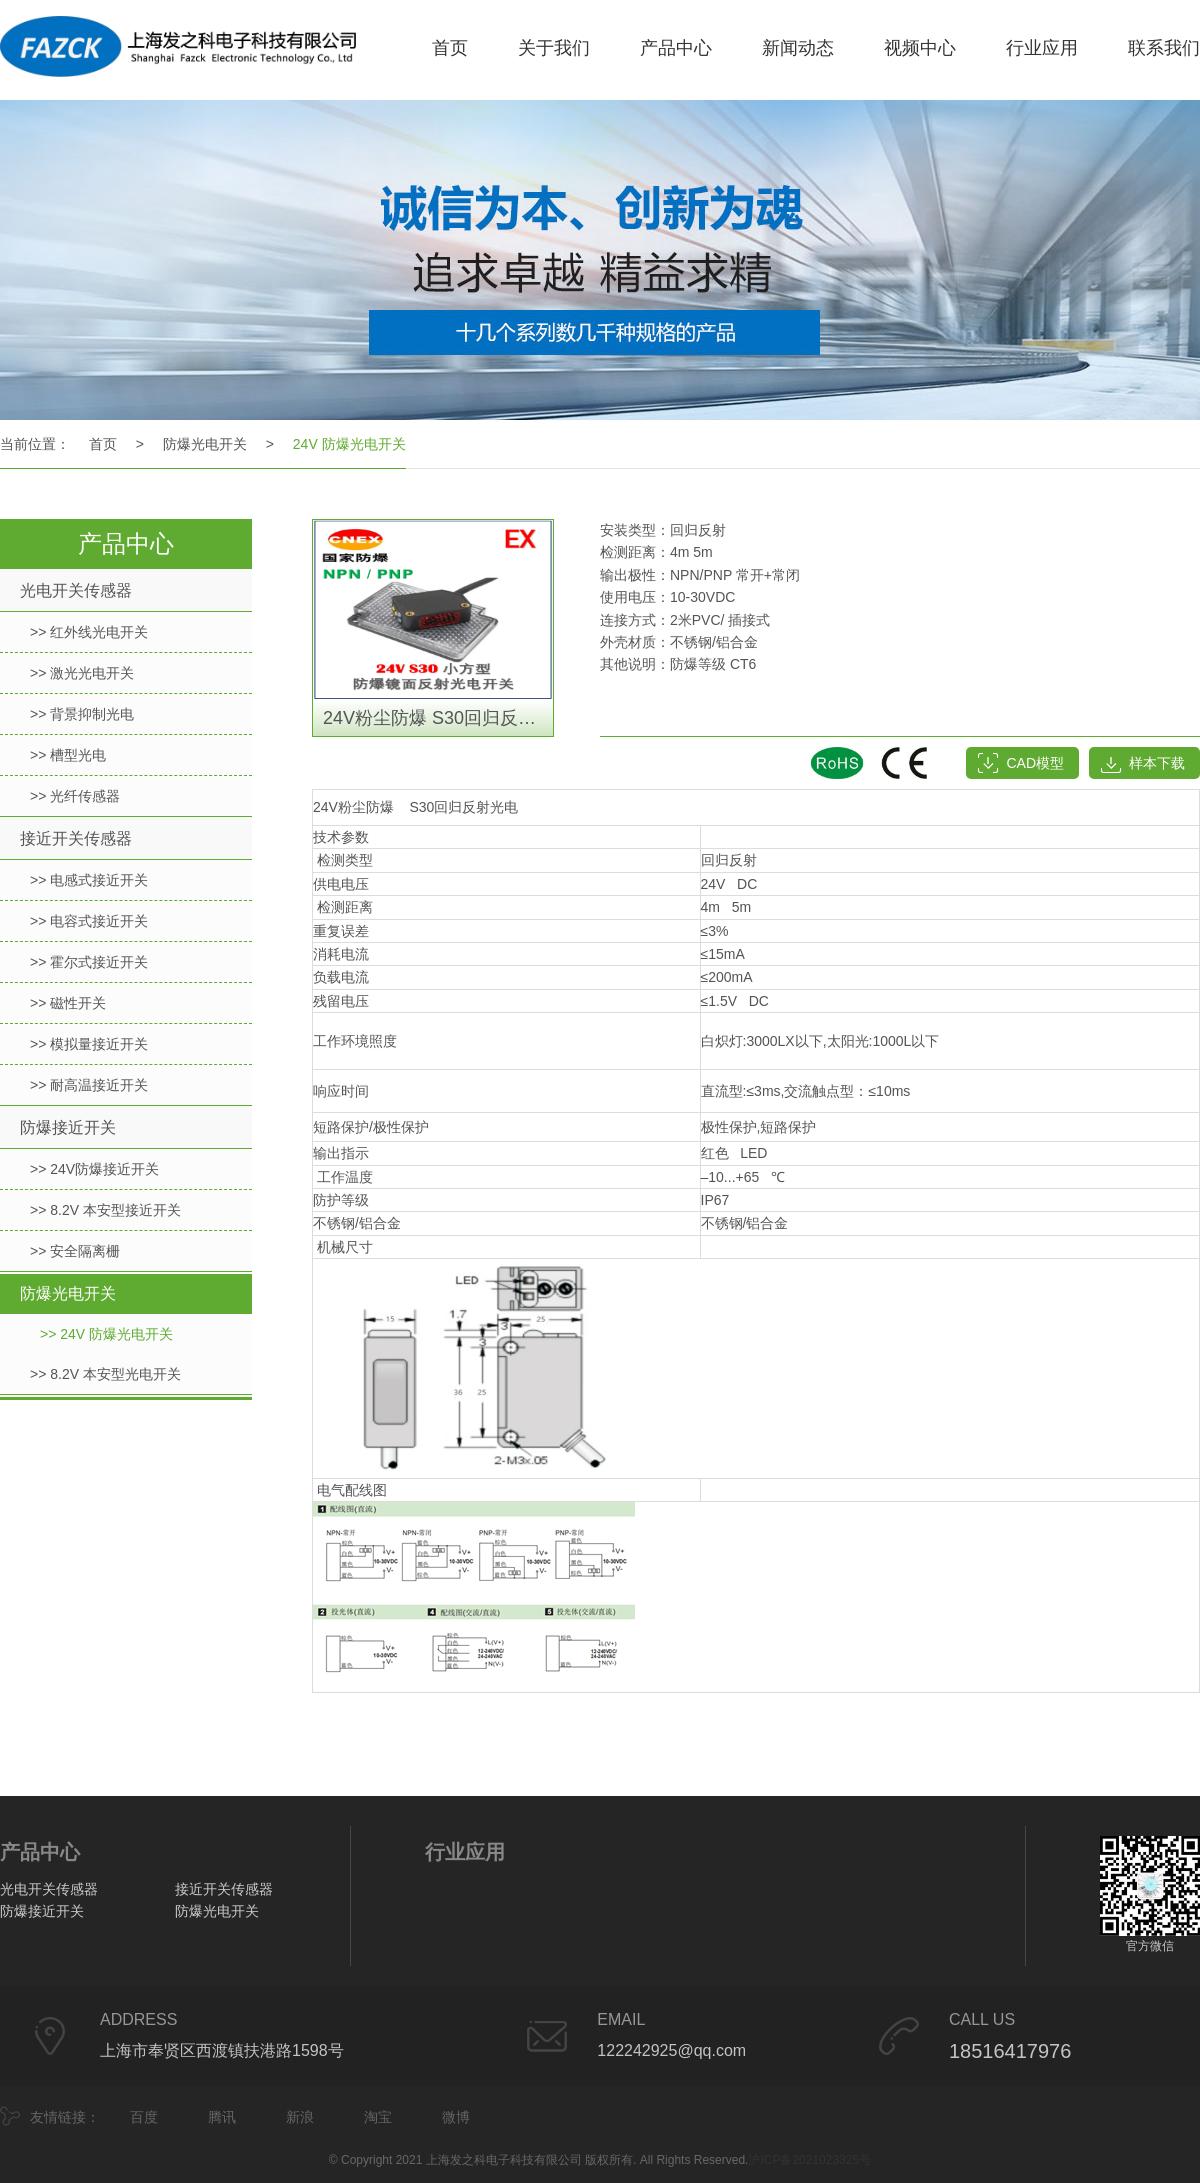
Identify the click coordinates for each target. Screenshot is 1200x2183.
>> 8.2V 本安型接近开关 (105, 1210)
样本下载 (1157, 763)
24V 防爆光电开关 (349, 444)
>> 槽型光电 (68, 755)
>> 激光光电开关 (82, 673)
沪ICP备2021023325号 (809, 2160)
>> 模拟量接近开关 (89, 1044)
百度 (144, 2117)
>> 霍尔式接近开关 (89, 962)
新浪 (300, 2117)
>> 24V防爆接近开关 (94, 1169)
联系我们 (1164, 48)
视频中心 (920, 48)
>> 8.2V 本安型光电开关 (105, 1374)
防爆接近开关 (68, 1127)
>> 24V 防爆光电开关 (106, 1334)
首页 (450, 48)
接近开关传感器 (76, 838)
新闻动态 (798, 48)
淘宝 (378, 2117)
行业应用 (1042, 48)
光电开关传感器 (76, 590)
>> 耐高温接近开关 (89, 1085)
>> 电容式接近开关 (89, 921)
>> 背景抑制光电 (82, 714)
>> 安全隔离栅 (75, 1251)
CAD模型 (1035, 763)
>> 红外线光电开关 (89, 632)
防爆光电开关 (205, 444)
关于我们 (554, 48)
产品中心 (676, 48)
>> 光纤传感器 (75, 796)
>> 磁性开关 (68, 1003)
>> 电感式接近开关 (89, 880)
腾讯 (222, 2117)
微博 (456, 2117)
